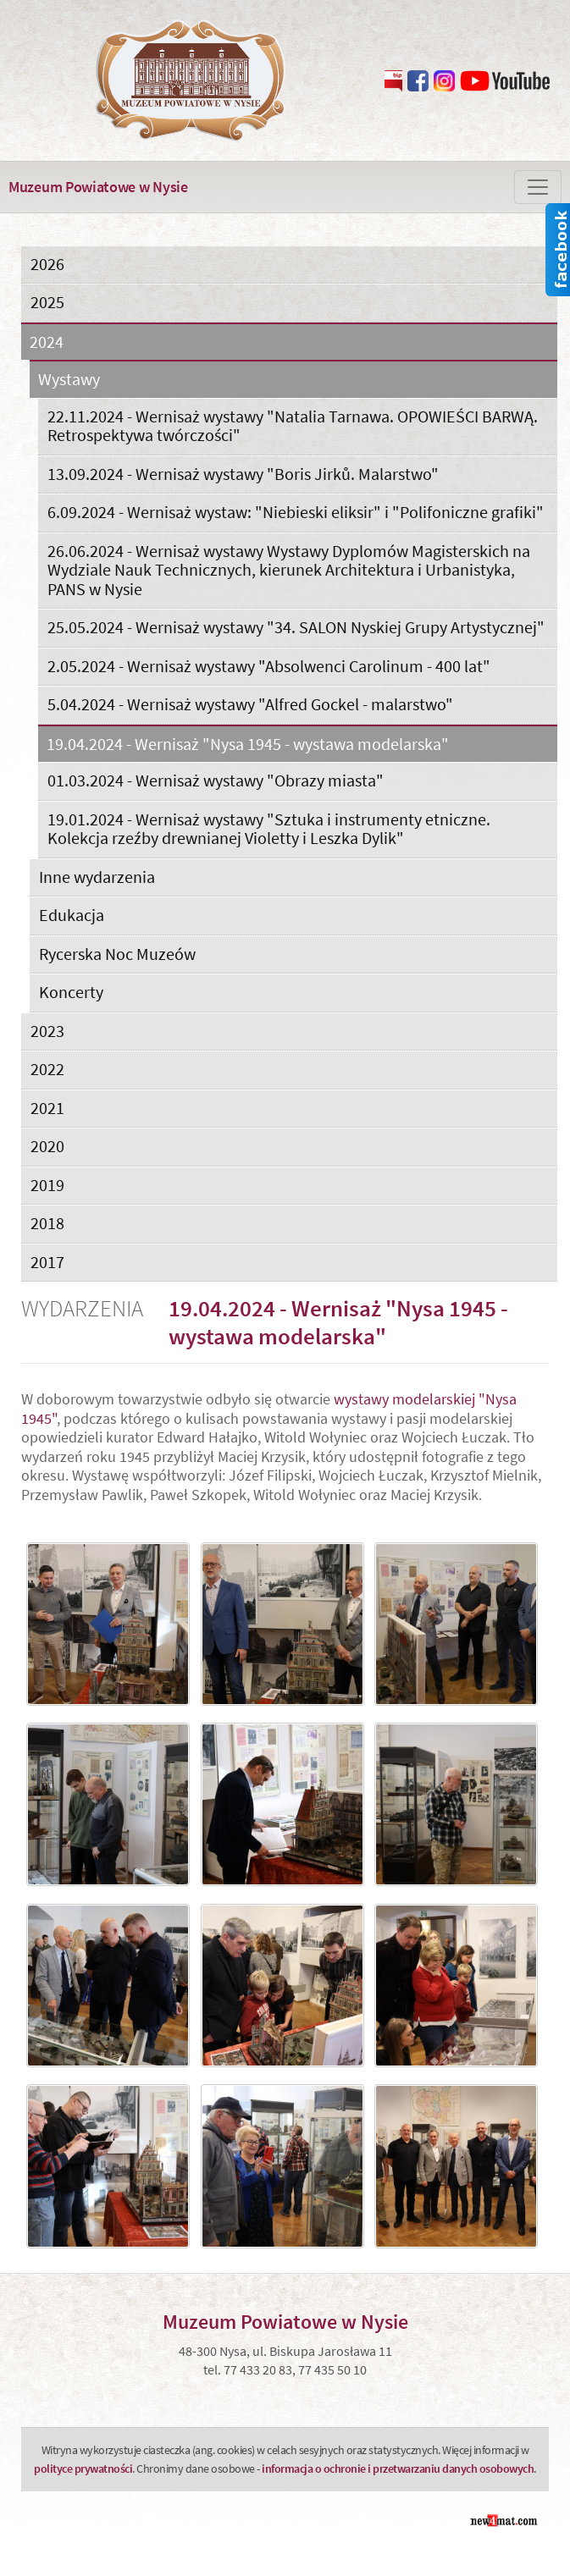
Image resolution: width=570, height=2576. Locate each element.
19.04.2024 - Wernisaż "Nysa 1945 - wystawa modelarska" (248, 744)
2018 (47, 1222)
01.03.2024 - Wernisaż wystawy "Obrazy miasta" (215, 780)
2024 (47, 342)
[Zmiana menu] (538, 187)
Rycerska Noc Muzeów (117, 953)
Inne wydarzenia (97, 876)
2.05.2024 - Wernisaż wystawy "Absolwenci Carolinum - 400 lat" (268, 665)
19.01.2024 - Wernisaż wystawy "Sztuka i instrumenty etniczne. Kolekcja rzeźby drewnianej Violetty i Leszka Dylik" (268, 828)
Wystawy (69, 379)
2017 (47, 1261)
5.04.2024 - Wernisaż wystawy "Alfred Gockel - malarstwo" (250, 703)
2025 (47, 301)
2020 (47, 1145)
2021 (47, 1107)
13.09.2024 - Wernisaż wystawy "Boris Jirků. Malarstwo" (243, 473)
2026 (47, 263)
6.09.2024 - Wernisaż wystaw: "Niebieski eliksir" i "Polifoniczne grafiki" (295, 511)
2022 (47, 1068)
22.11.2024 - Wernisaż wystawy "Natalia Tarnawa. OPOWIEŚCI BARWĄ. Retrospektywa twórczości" (292, 425)
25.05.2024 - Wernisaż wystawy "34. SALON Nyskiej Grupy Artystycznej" (296, 626)
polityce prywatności (83, 2468)
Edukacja (71, 914)
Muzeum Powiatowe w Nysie (98, 186)
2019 (47, 1184)
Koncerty (71, 991)
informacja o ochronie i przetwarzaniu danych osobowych (398, 2468)
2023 (47, 1030)
